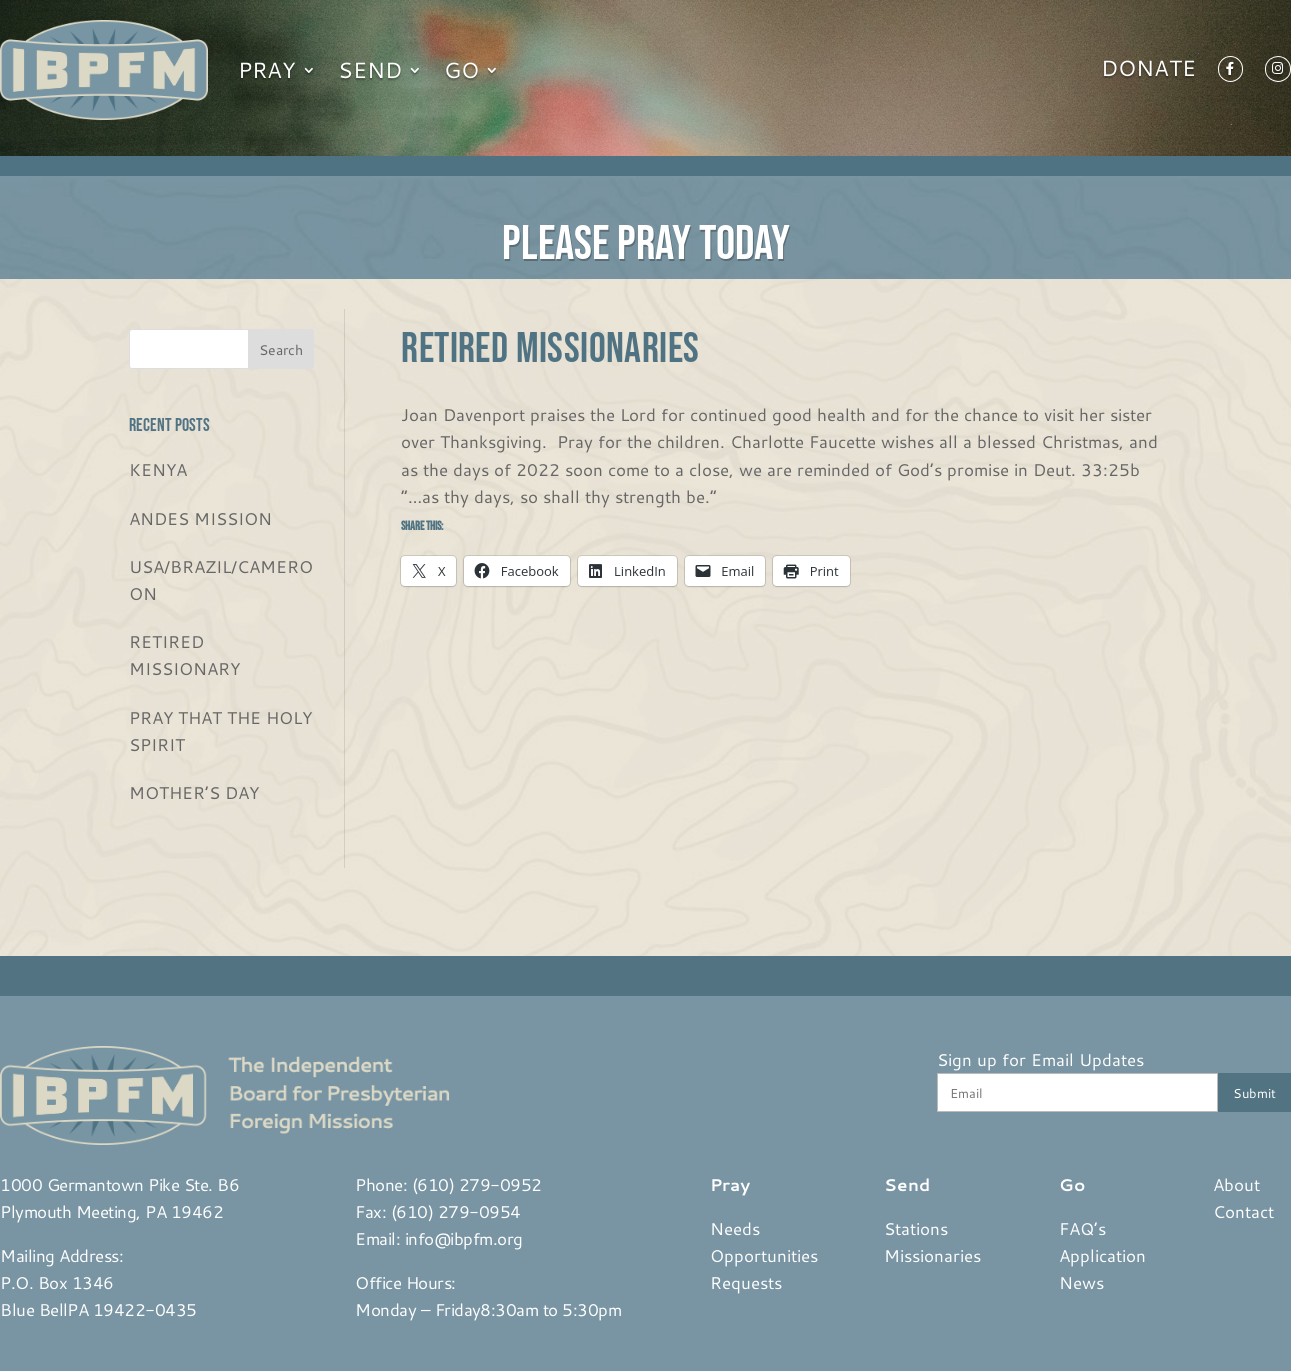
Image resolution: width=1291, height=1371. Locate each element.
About (1236, 1184)
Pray (267, 69)
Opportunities (764, 1255)
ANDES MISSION (200, 518)
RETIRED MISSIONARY (184, 654)
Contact (1243, 1211)
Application (1102, 1255)
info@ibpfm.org (464, 1238)
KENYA (158, 469)
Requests (746, 1282)
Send (370, 69)
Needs (735, 1228)
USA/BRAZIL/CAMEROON (221, 579)
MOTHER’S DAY (194, 792)
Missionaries (932, 1255)
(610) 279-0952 (477, 1184)
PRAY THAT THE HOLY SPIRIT (220, 730)
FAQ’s (1082, 1228)
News (1081, 1282)
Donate (1148, 72)
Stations (916, 1228)
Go (461, 69)
